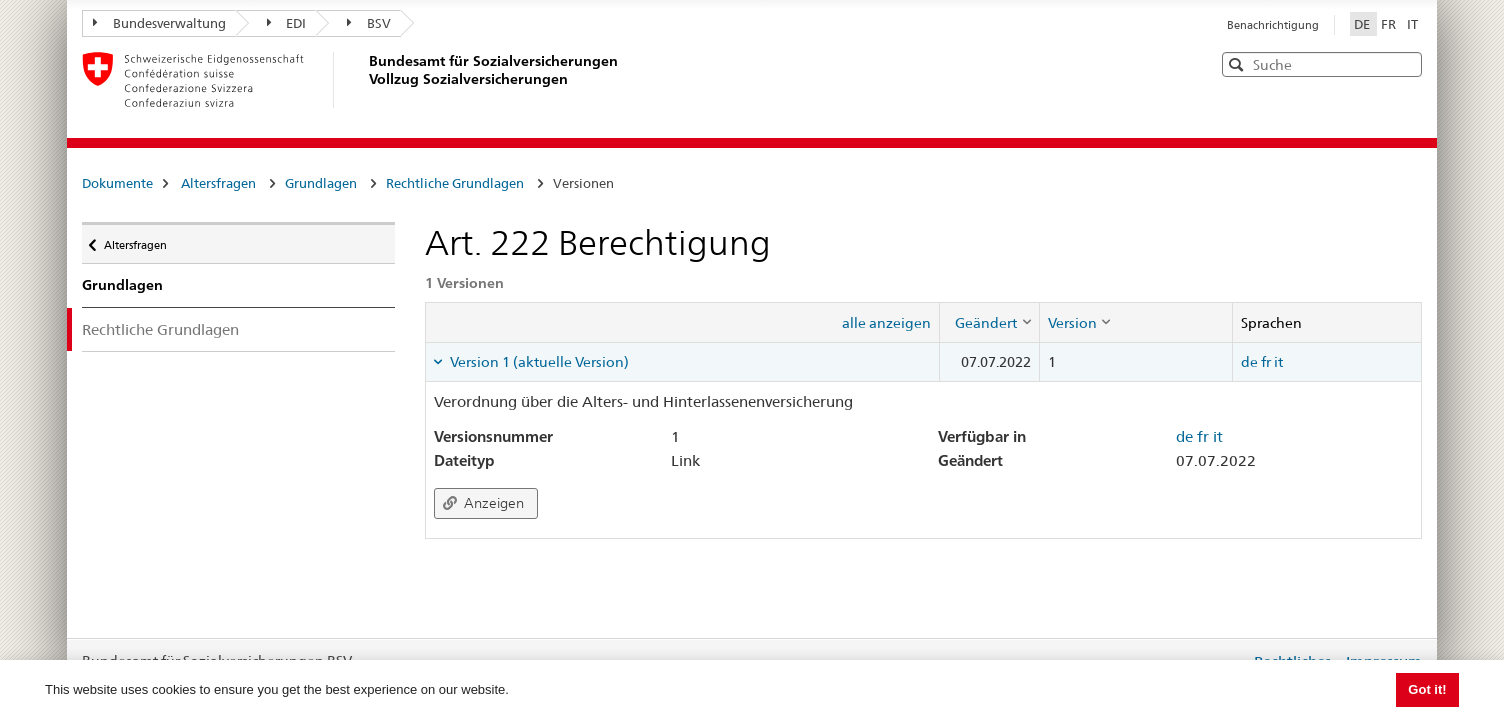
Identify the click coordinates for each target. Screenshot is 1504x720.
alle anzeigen (886, 323)
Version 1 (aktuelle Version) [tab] (538, 362)
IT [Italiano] (1412, 24)
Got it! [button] (1427, 689)
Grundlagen (321, 183)
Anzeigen (483, 503)
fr (1266, 362)
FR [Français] (1390, 24)
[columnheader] (989, 322)
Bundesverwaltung (159, 23)
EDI (287, 23)
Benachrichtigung (1273, 25)
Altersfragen (218, 183)
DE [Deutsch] (1363, 24)
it (1278, 362)
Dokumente (117, 183)
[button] (1405, 63)
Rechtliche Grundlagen (455, 183)
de (1249, 362)
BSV (369, 23)
